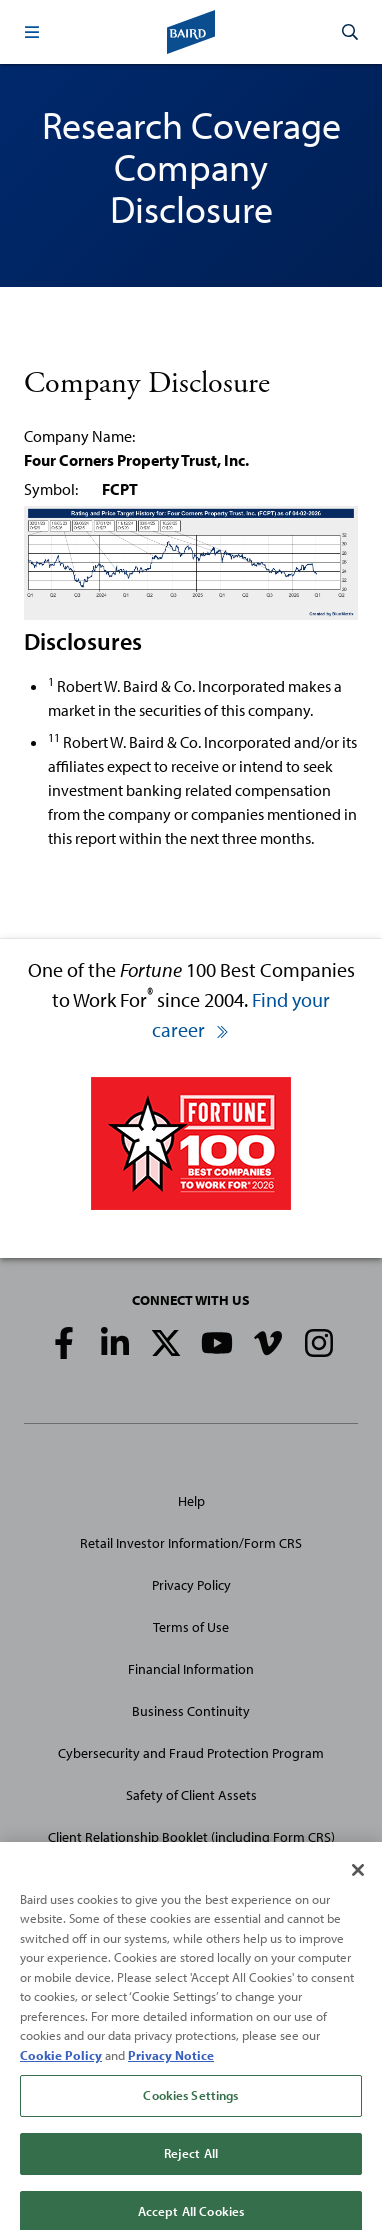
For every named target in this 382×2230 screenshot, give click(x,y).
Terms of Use (191, 1627)
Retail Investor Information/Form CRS (191, 1543)
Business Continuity (191, 1711)
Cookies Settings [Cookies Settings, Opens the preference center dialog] (190, 2107)
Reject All (191, 2164)
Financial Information (191, 1669)
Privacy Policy (191, 1585)
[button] (32, 32)
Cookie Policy (61, 2066)
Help (191, 1501)
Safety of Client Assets (191, 1795)
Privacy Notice (171, 2066)
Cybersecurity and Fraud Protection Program (191, 1753)
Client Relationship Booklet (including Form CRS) (191, 1837)
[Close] (358, 1881)
